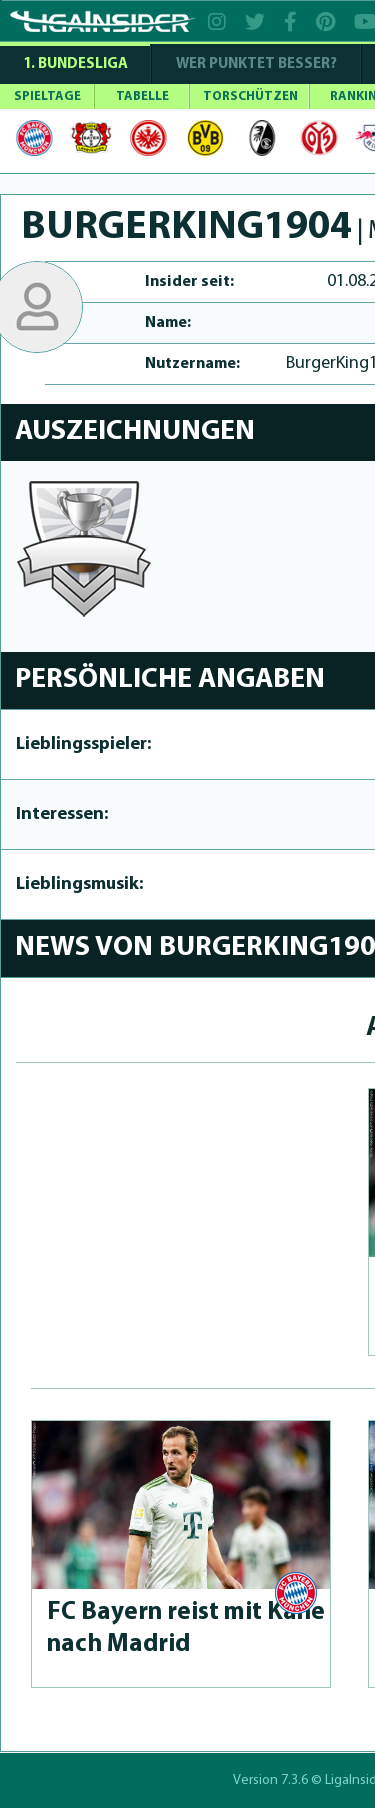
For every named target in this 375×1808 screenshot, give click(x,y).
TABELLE (142, 96)
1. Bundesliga (75, 64)
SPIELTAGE (47, 96)
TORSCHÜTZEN (250, 96)
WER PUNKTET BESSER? (256, 64)
